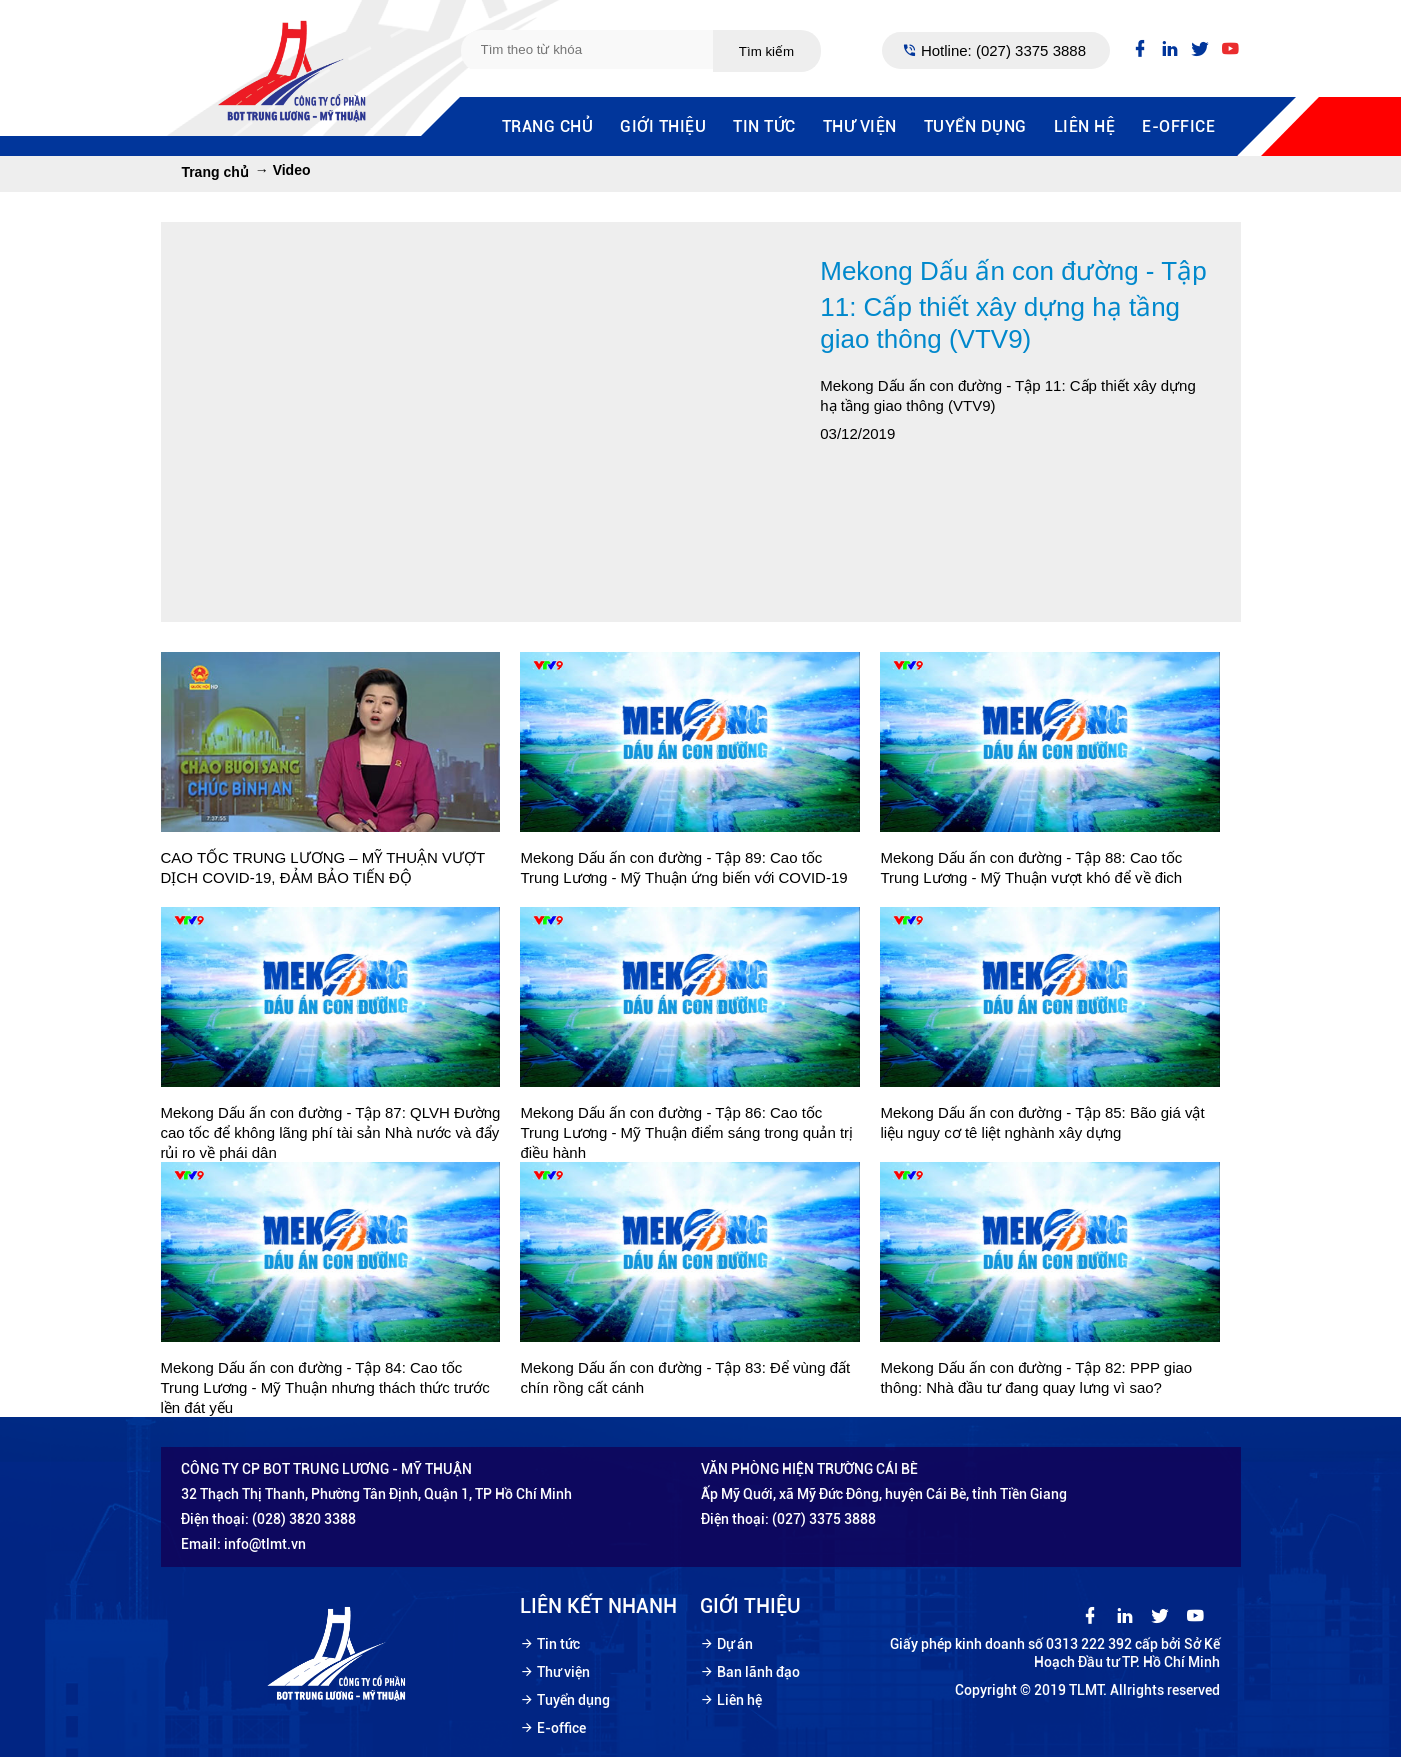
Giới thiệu (663, 126)
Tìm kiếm (766, 51)
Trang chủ (548, 126)
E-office (1178, 126)
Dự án (735, 1644)
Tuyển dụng (975, 126)
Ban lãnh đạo (758, 1672)
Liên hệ (1085, 126)
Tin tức (764, 126)
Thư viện (860, 126)
